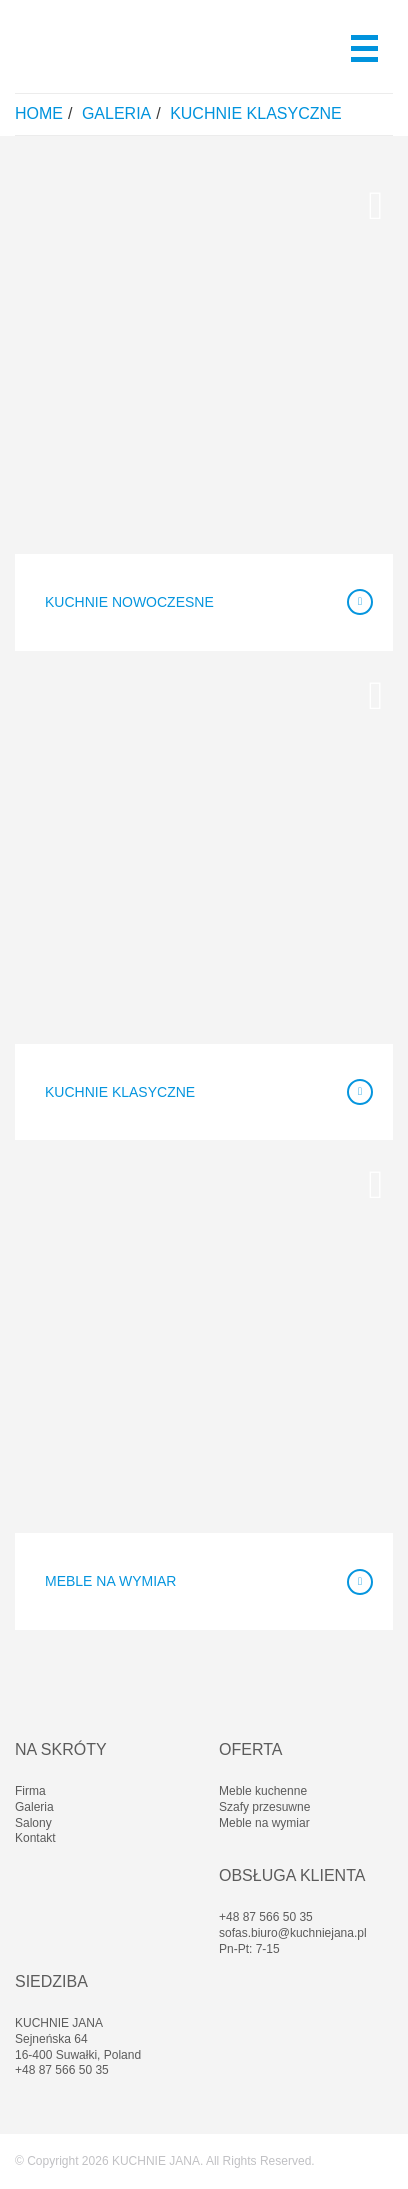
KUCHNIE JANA (156, 2161)
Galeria (116, 113)
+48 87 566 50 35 (266, 1917)
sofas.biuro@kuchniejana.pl (293, 1933)
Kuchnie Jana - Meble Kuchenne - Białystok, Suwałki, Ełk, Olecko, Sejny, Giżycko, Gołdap (113, 46)
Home (39, 113)
